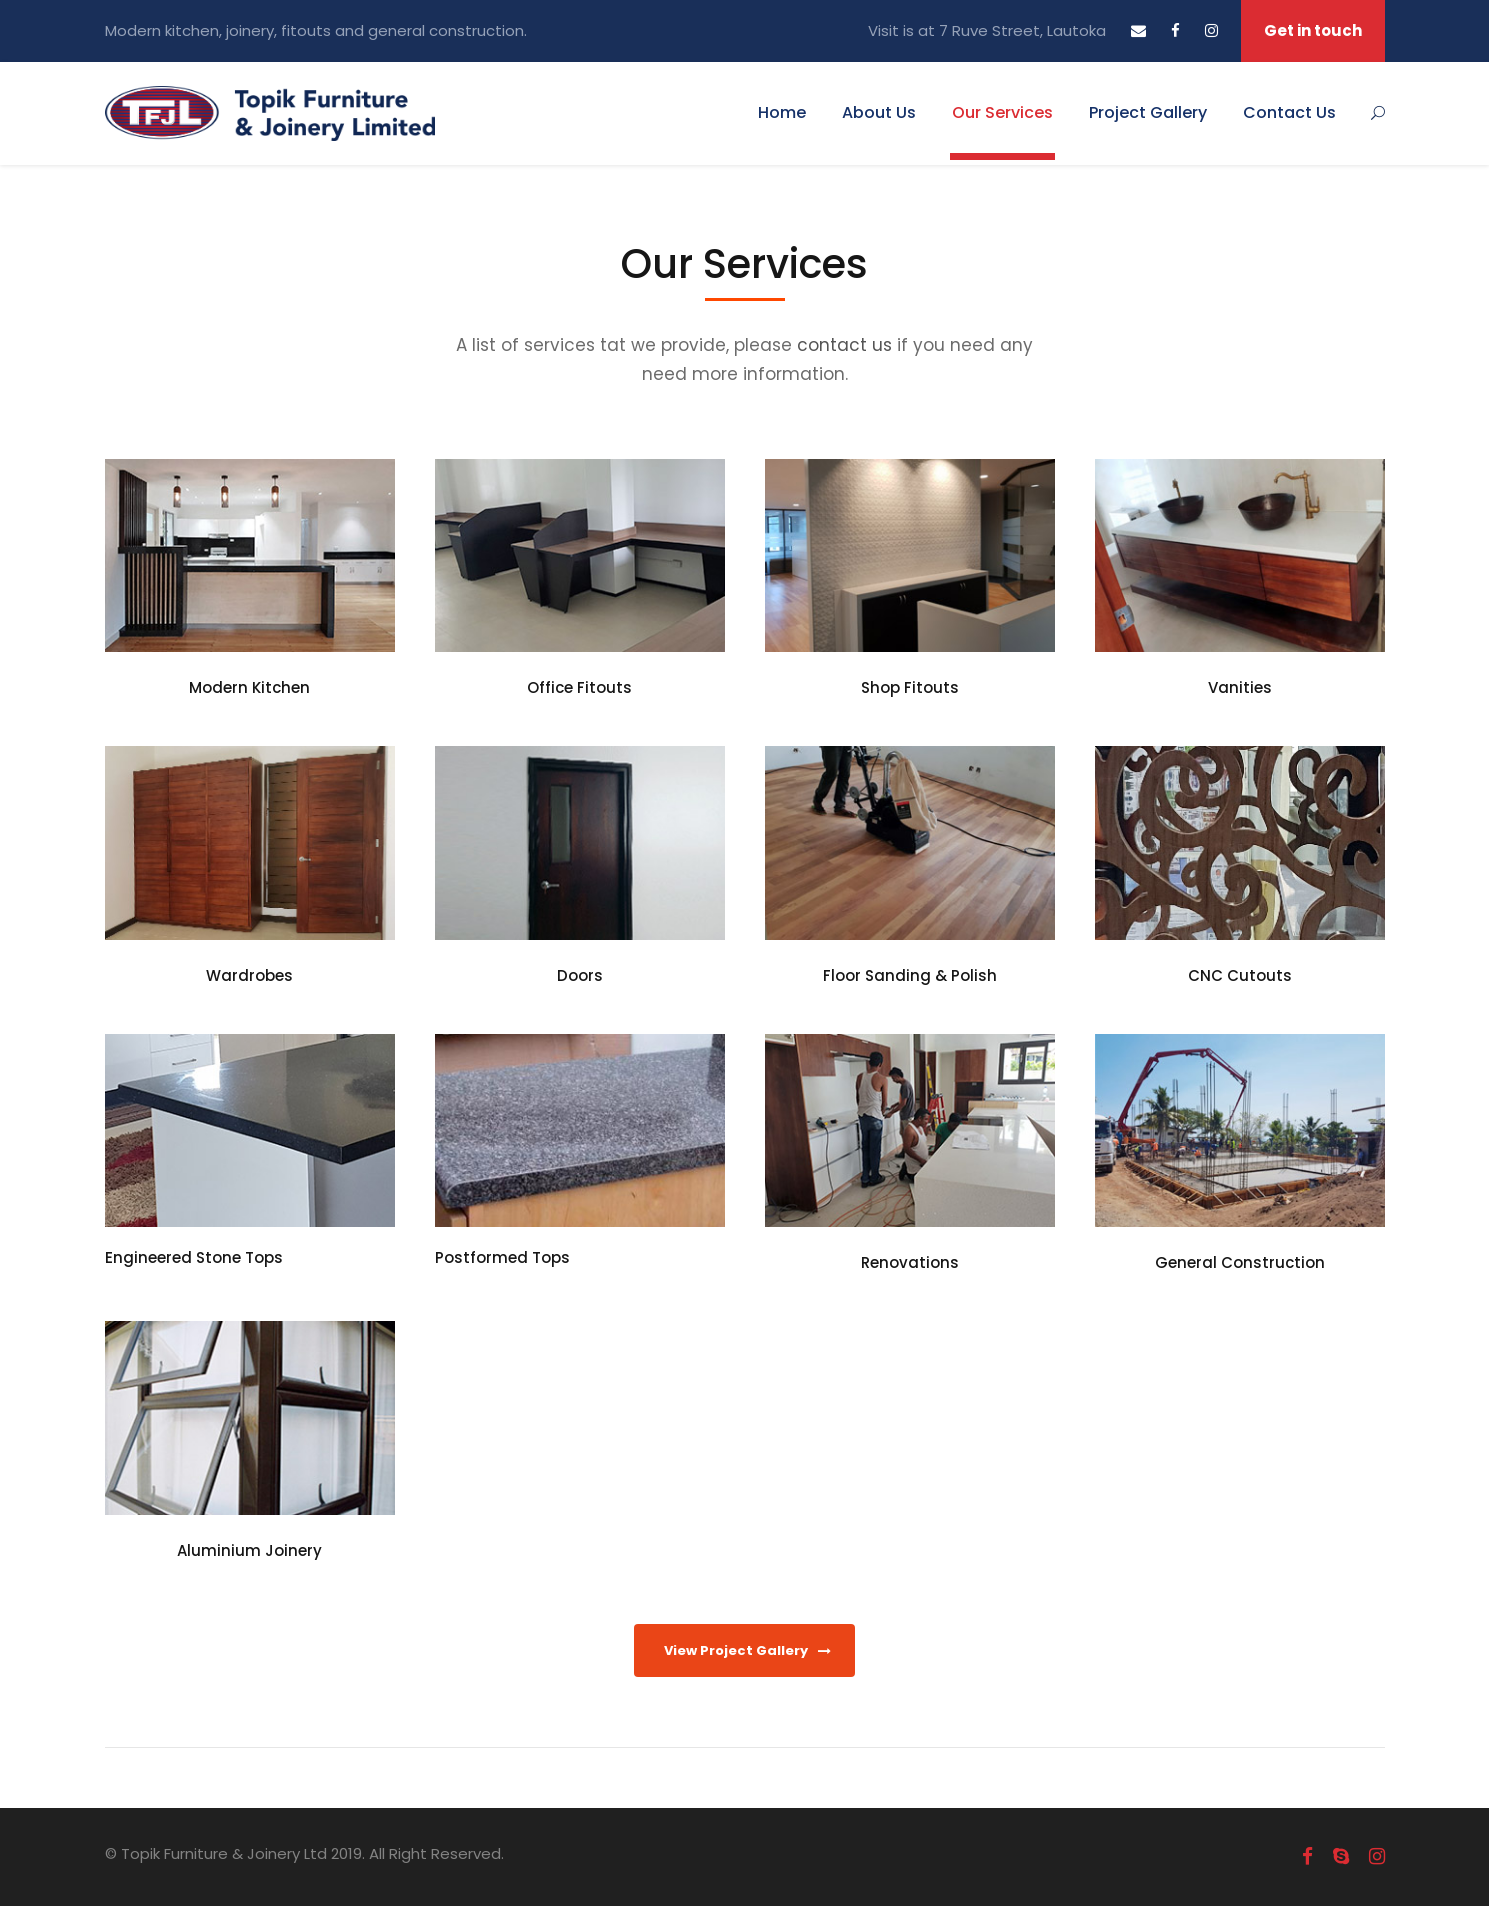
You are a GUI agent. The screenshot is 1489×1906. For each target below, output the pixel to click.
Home (782, 112)
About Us (879, 112)
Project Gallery (1148, 112)
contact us (844, 345)
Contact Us (1289, 112)
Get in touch (1313, 30)
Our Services (1002, 112)
